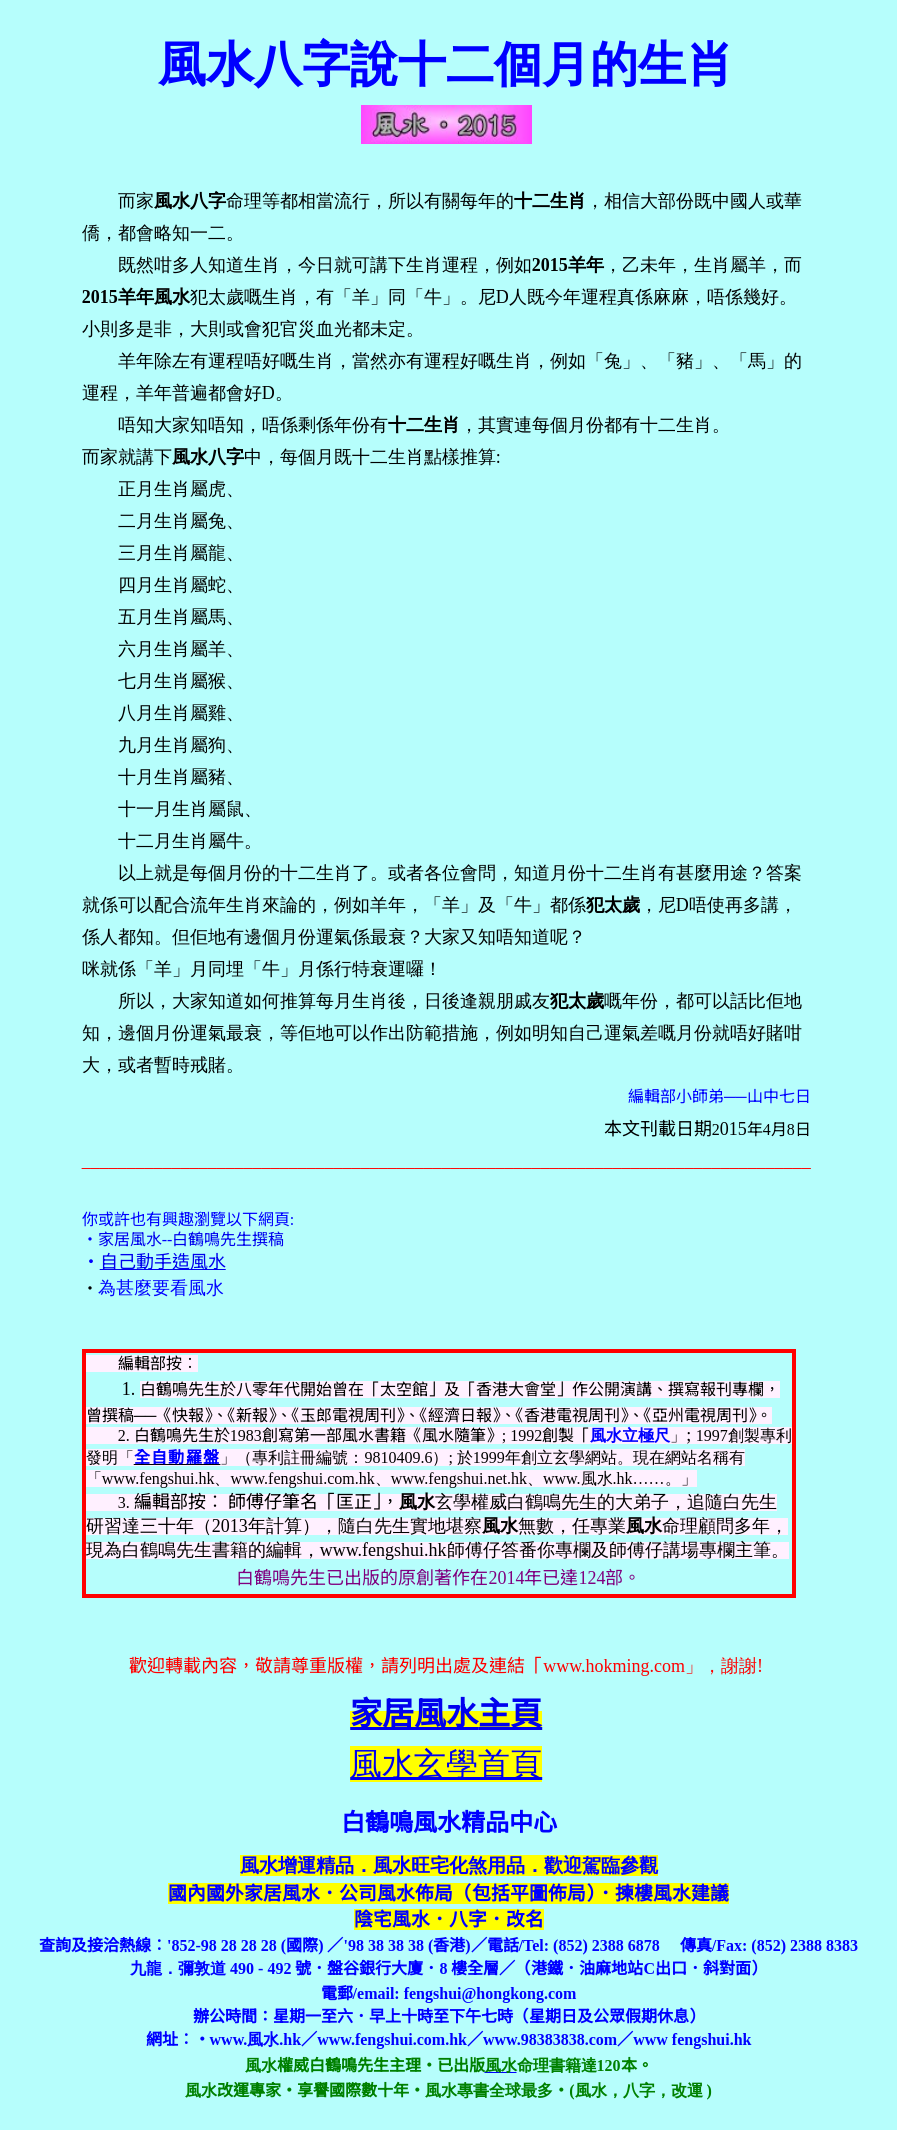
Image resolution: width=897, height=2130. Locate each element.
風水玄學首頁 (446, 1764)
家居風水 (130, 1239)
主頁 (446, 1714)
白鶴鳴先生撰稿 (228, 1239)
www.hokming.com (614, 1666)
